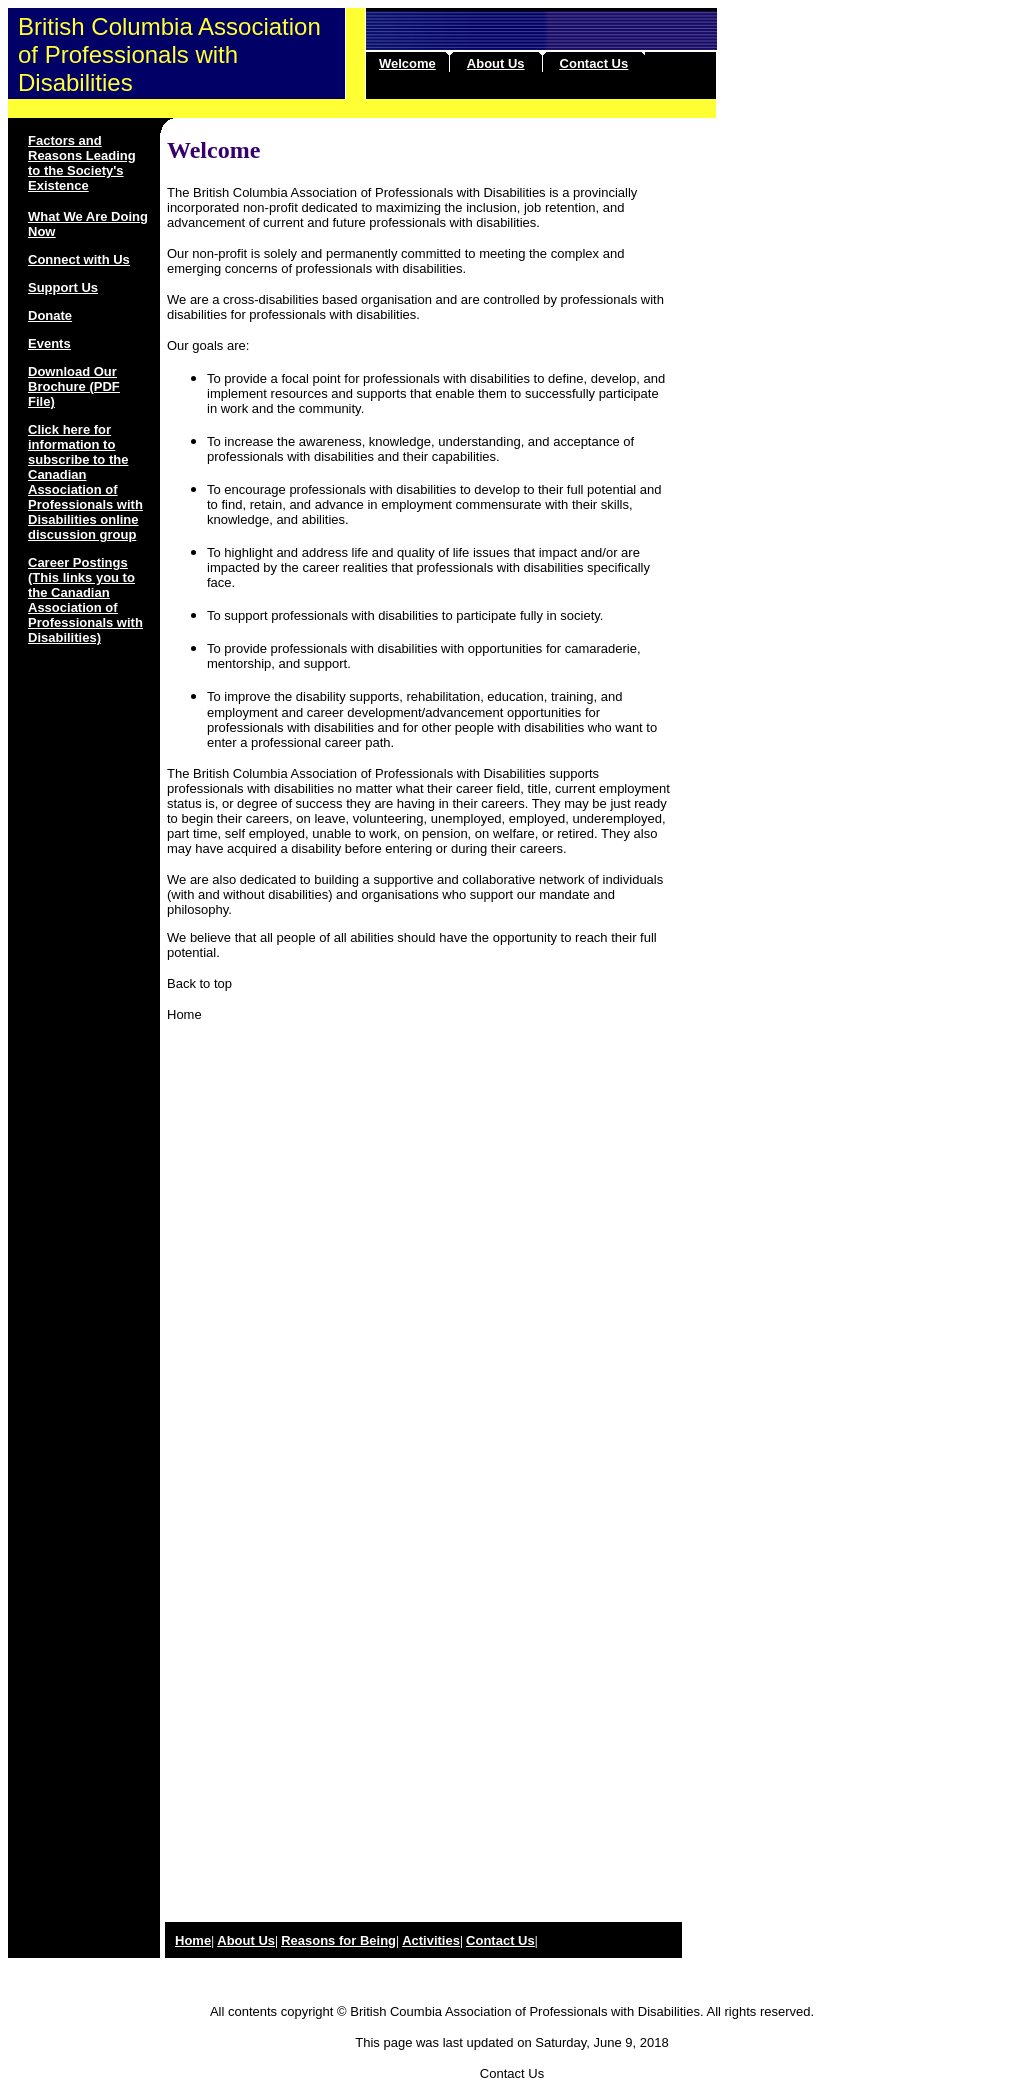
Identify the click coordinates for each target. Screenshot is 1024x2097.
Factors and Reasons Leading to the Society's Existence (82, 163)
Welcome (407, 63)
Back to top (199, 983)
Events (49, 343)
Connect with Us (79, 259)
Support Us (63, 287)
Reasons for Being (338, 1940)
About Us (496, 63)
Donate (50, 315)
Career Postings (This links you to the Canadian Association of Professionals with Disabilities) (85, 600)
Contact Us (594, 63)
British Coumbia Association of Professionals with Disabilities (525, 2011)
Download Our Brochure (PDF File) (74, 386)
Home (184, 1014)
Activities (431, 1940)
